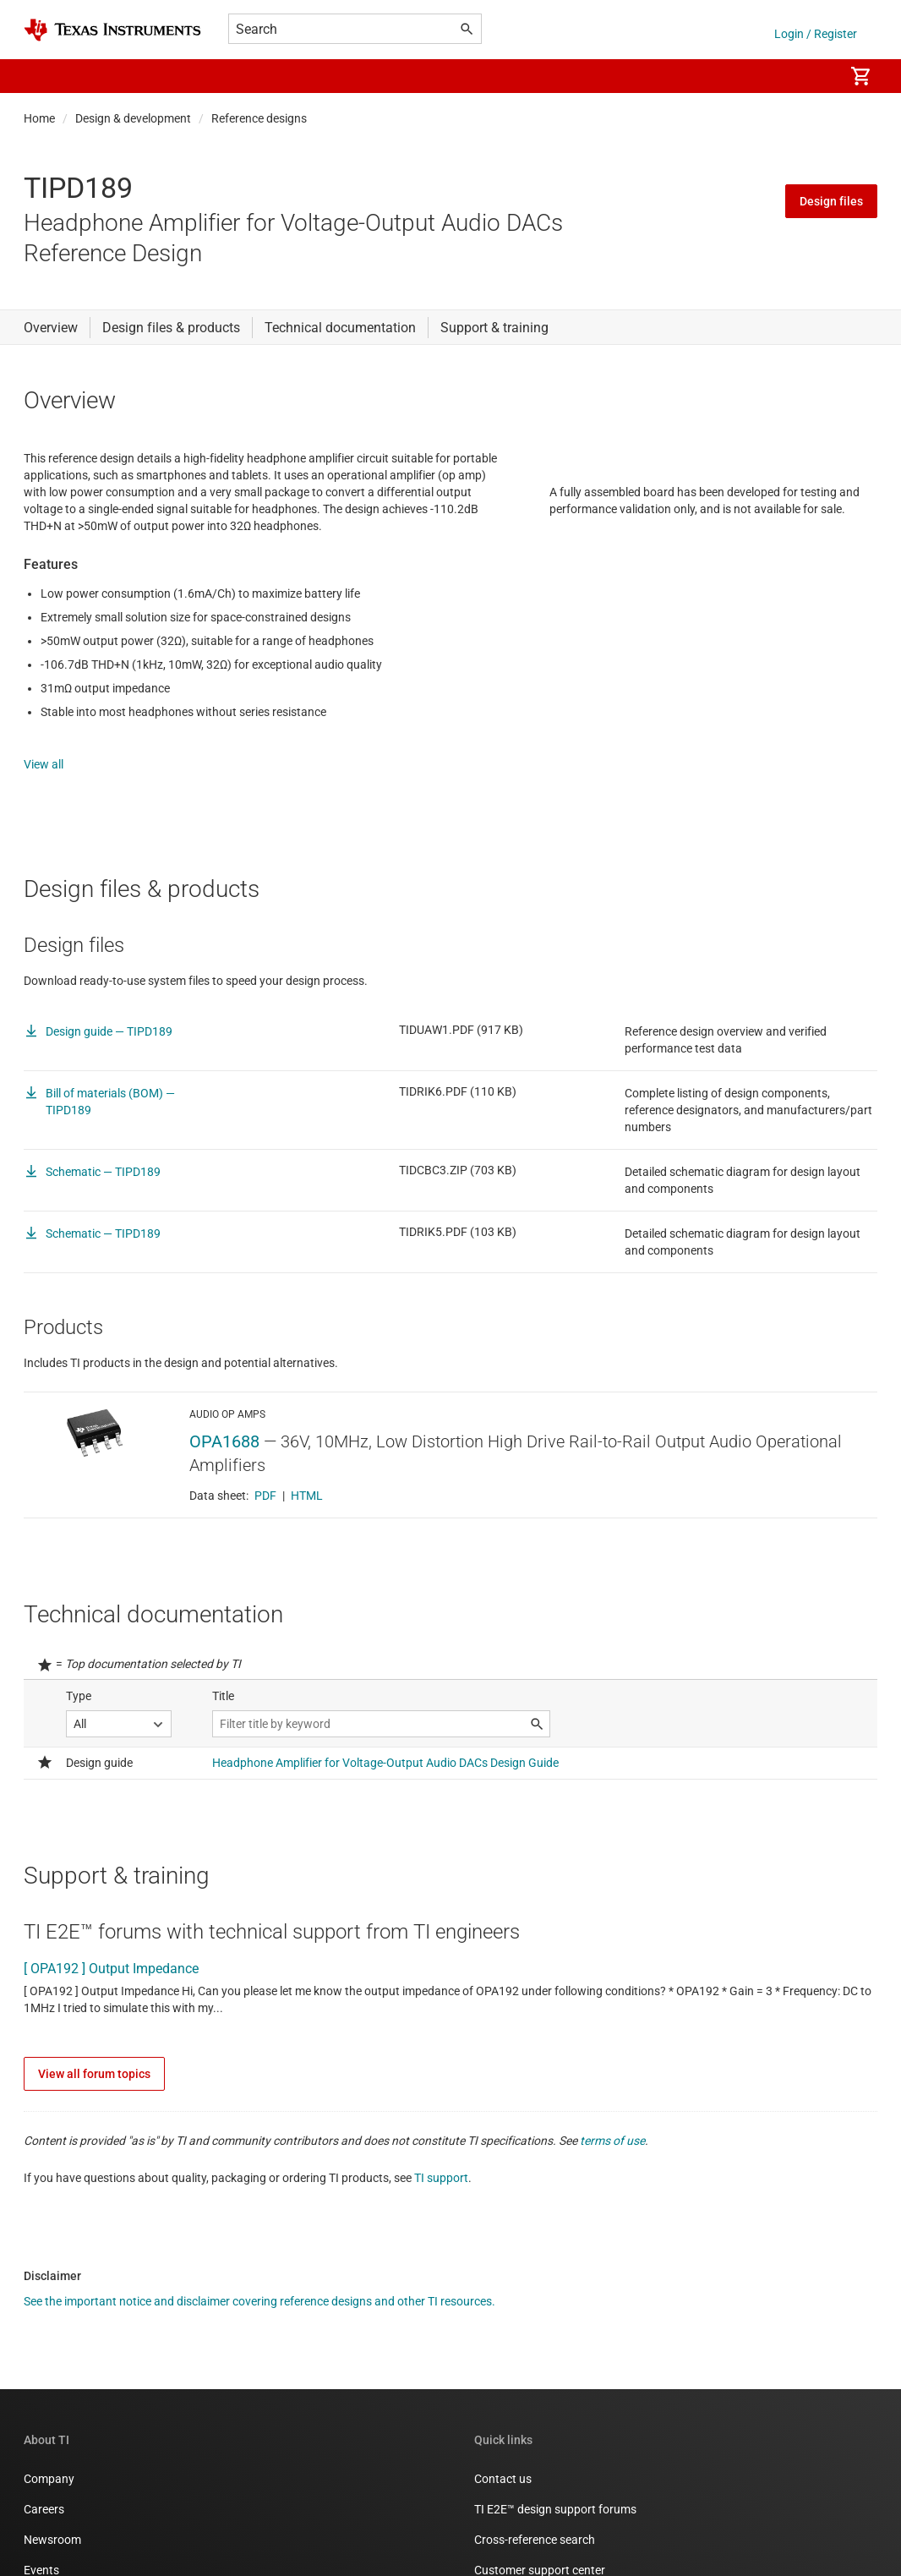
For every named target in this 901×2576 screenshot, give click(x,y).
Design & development (133, 118)
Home (39, 118)
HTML (307, 1520)
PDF (265, 1520)
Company (49, 2503)
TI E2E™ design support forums (555, 2533)
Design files (831, 201)
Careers (44, 2533)
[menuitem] (813, 76)
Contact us (503, 2503)
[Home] (112, 30)
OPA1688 (224, 1466)
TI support (441, 2202)
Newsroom (52, 2564)
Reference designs (259, 118)
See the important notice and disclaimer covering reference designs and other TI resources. (259, 2326)
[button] (40, 76)
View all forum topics (94, 2098)
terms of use (612, 2165)
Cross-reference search (534, 2564)
